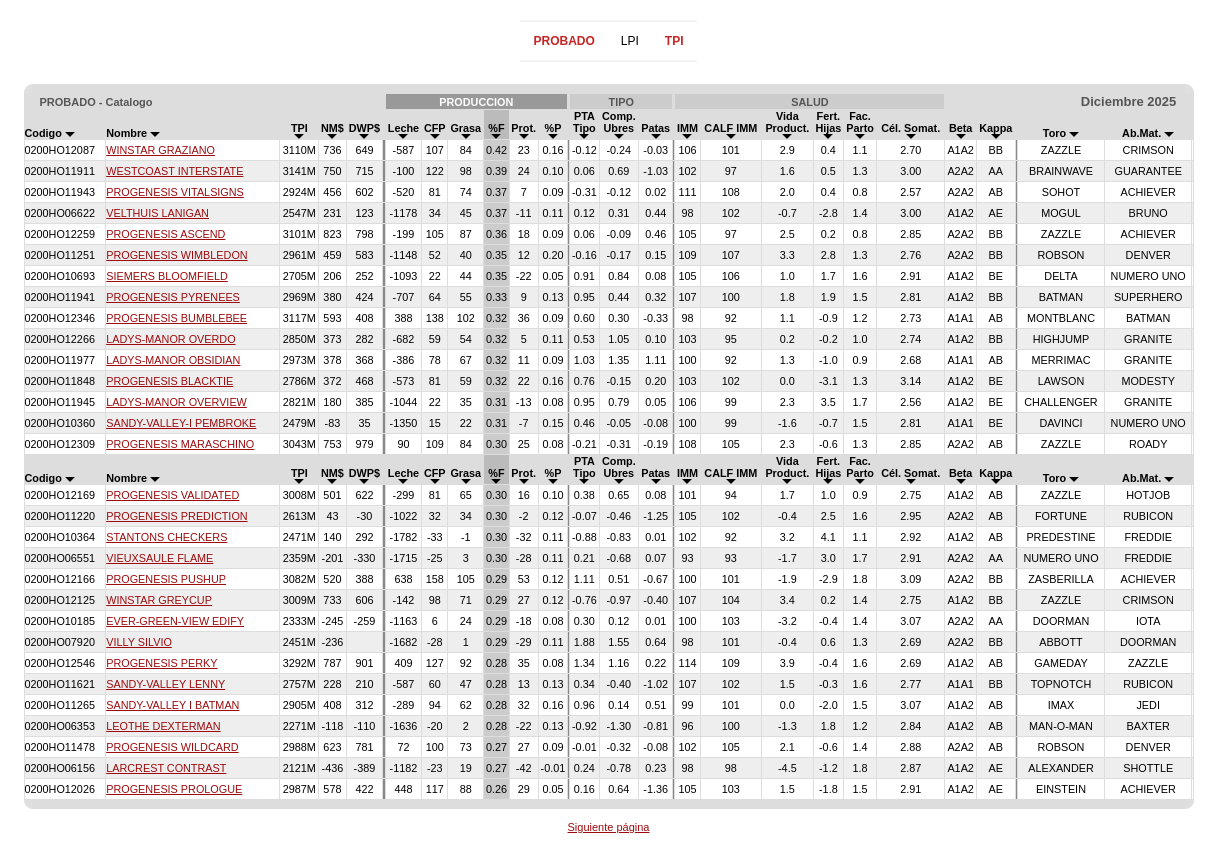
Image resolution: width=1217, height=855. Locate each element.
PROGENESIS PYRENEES (173, 297)
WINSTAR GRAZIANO (160, 150)
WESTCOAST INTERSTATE (174, 171)
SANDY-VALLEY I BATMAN (172, 705)
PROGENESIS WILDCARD (172, 747)
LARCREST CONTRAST (166, 768)
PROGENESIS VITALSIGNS (175, 192)
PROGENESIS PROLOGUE (174, 789)
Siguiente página (609, 827)
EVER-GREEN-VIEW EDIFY (175, 621)
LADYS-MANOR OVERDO (170, 339)
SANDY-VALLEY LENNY (165, 684)
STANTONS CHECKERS (166, 537)
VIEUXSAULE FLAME (159, 558)
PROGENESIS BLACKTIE (169, 381)
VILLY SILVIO (139, 642)
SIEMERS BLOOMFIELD (167, 276)
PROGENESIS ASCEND (165, 234)
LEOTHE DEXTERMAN (163, 726)
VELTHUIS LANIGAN (157, 213)
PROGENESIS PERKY (161, 663)
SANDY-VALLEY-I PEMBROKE (181, 423)
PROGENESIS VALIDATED (172, 495)
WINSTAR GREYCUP (159, 600)
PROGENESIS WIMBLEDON (176, 255)
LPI (630, 41)
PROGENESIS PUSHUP (166, 579)
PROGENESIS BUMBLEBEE (176, 318)
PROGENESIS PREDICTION (176, 516)
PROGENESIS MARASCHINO (180, 444)
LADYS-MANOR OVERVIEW (176, 402)
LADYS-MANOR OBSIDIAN (173, 360)
